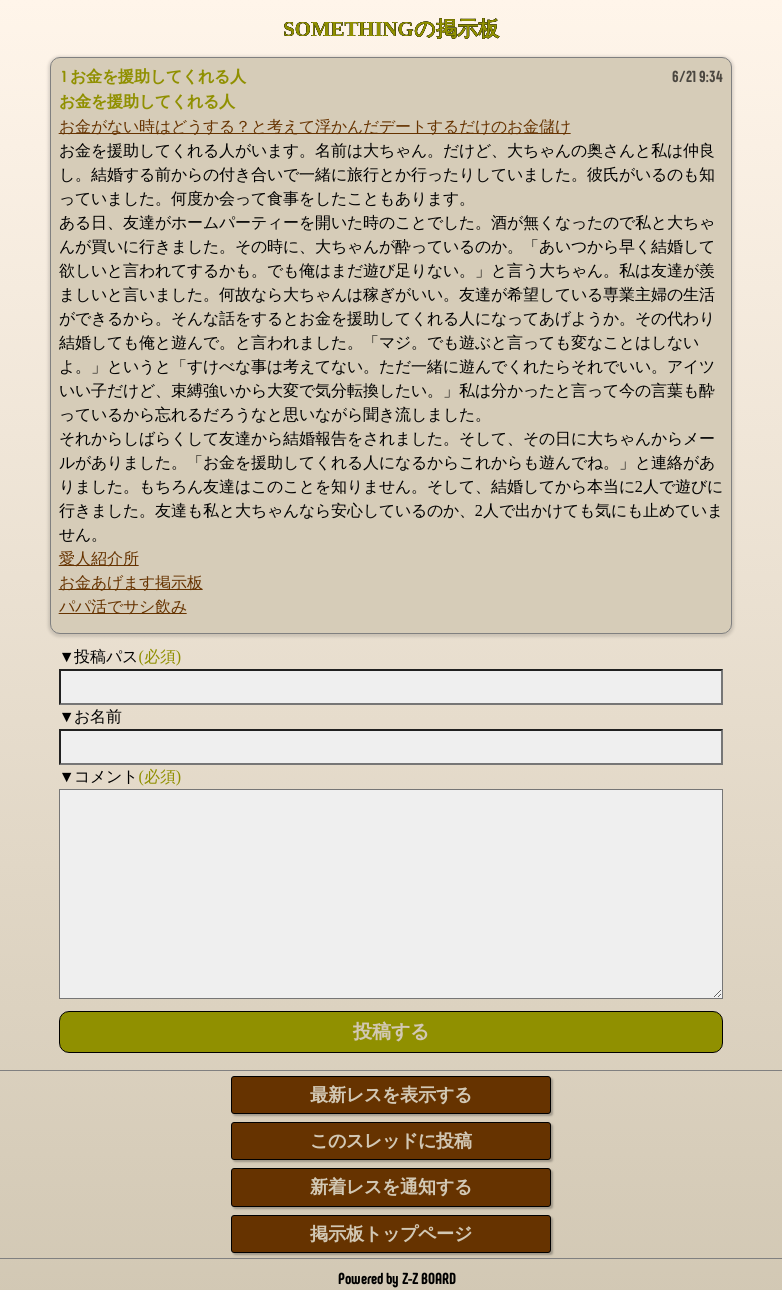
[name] (391, 747)
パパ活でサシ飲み (123, 606)
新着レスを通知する (391, 1187)
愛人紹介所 (99, 558)
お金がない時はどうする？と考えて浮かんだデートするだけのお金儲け (315, 126)
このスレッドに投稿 (391, 1141)
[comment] (391, 894)
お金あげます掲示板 (131, 582)
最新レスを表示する (391, 1095)
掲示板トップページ (391, 1234)
